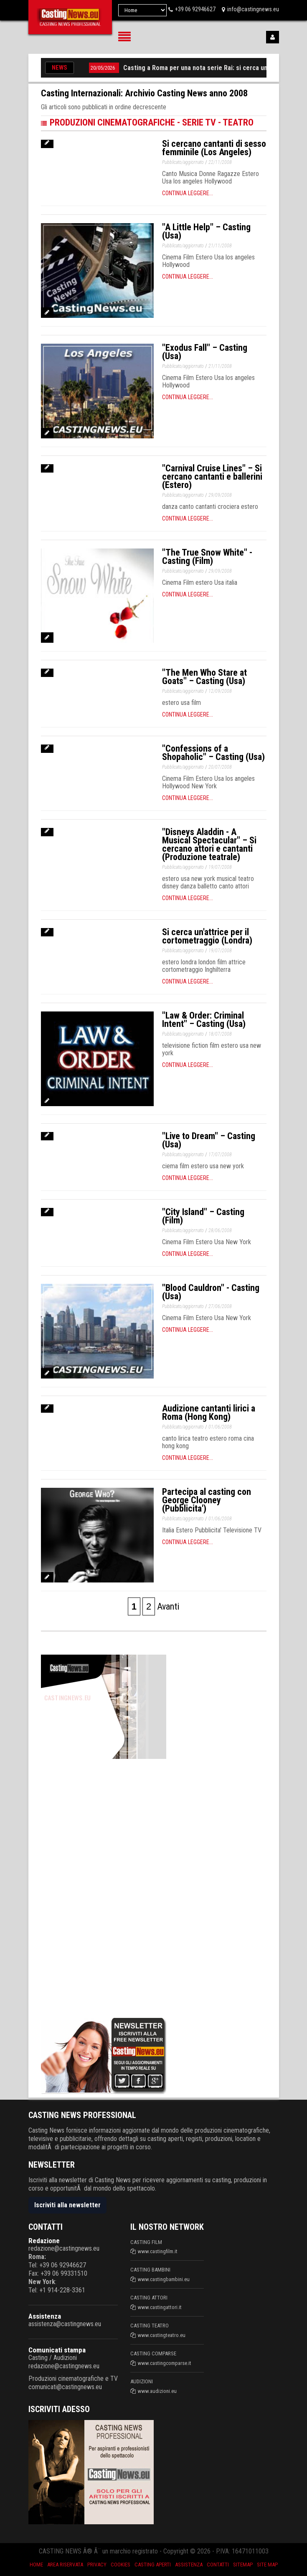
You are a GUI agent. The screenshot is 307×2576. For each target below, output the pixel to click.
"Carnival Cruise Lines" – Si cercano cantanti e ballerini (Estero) (212, 476)
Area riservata (65, 2564)
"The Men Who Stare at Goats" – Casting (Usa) (204, 676)
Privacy (97, 2564)
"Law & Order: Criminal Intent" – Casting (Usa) (204, 1019)
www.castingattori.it (160, 2307)
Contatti (218, 2564)
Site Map (267, 2564)
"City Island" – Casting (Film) (203, 1216)
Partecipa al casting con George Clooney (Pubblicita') (206, 1500)
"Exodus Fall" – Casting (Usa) (204, 351)
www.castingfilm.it (158, 2251)
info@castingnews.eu (253, 9)
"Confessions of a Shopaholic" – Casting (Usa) (213, 752)
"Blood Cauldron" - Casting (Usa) (210, 1292)
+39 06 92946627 (195, 9)
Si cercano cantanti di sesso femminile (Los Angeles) (214, 147)
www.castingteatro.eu (161, 2335)
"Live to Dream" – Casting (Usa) (208, 1140)
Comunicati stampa (57, 2350)
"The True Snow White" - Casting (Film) (207, 556)
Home (36, 2564)
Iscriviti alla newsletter (67, 2205)
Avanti (168, 1606)
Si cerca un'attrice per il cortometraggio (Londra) (207, 936)
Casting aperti (152, 2564)
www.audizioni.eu (157, 2391)
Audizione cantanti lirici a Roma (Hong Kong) (208, 1412)
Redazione (44, 2240)
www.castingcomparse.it (164, 2363)
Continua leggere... (187, 193)
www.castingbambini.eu (164, 2279)
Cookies (120, 2564)
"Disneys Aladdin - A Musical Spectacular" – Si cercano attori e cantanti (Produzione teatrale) (209, 844)
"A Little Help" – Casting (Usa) (206, 231)
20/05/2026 (107, 68)
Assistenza (44, 2316)
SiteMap (243, 2564)
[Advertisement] (103, 1886)
